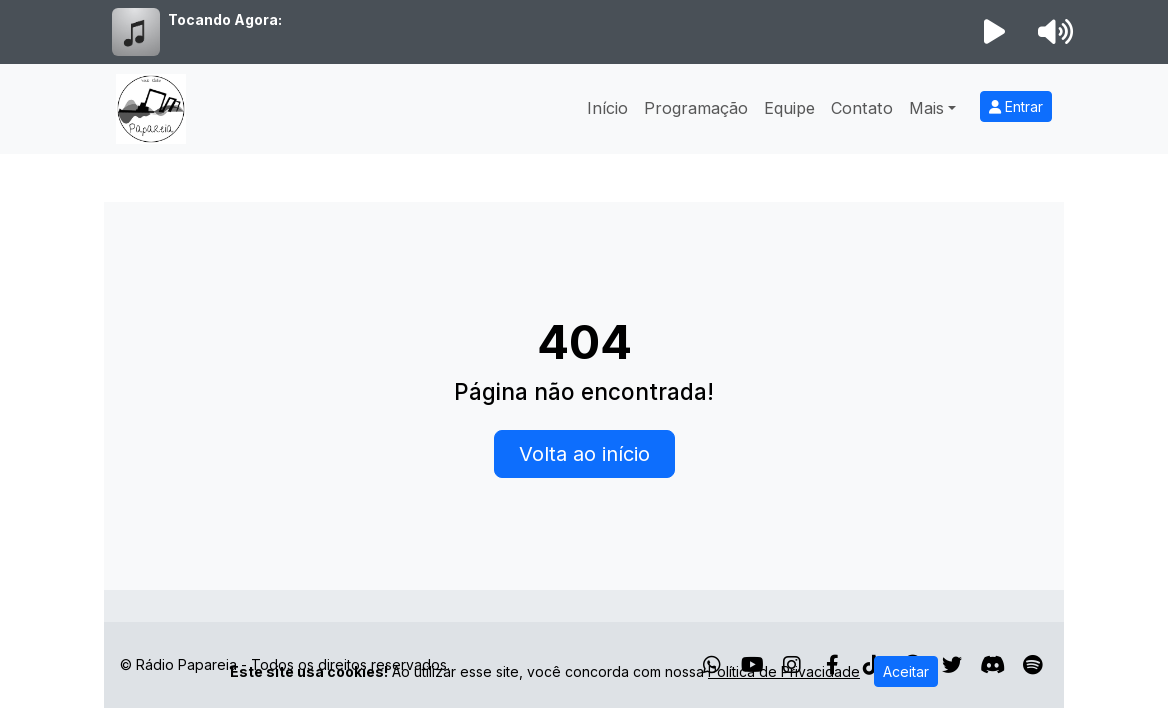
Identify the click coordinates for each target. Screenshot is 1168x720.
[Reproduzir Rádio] (995, 32)
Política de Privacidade (784, 671)
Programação (696, 108)
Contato (862, 108)
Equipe (789, 108)
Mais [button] (926, 108)
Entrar (1016, 106)
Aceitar (906, 671)
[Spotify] (1032, 665)
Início (607, 108)
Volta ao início (584, 454)
